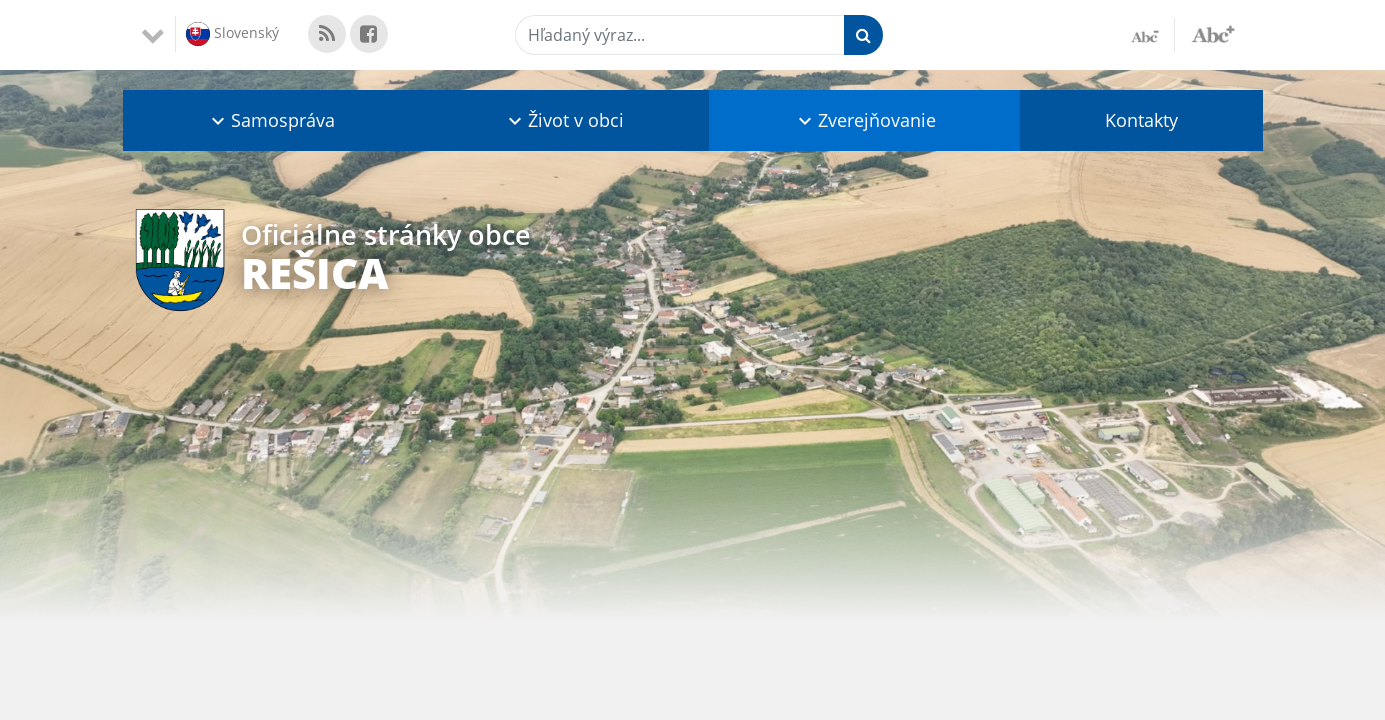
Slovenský (232, 34)
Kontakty (1141, 120)
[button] (271, 120)
